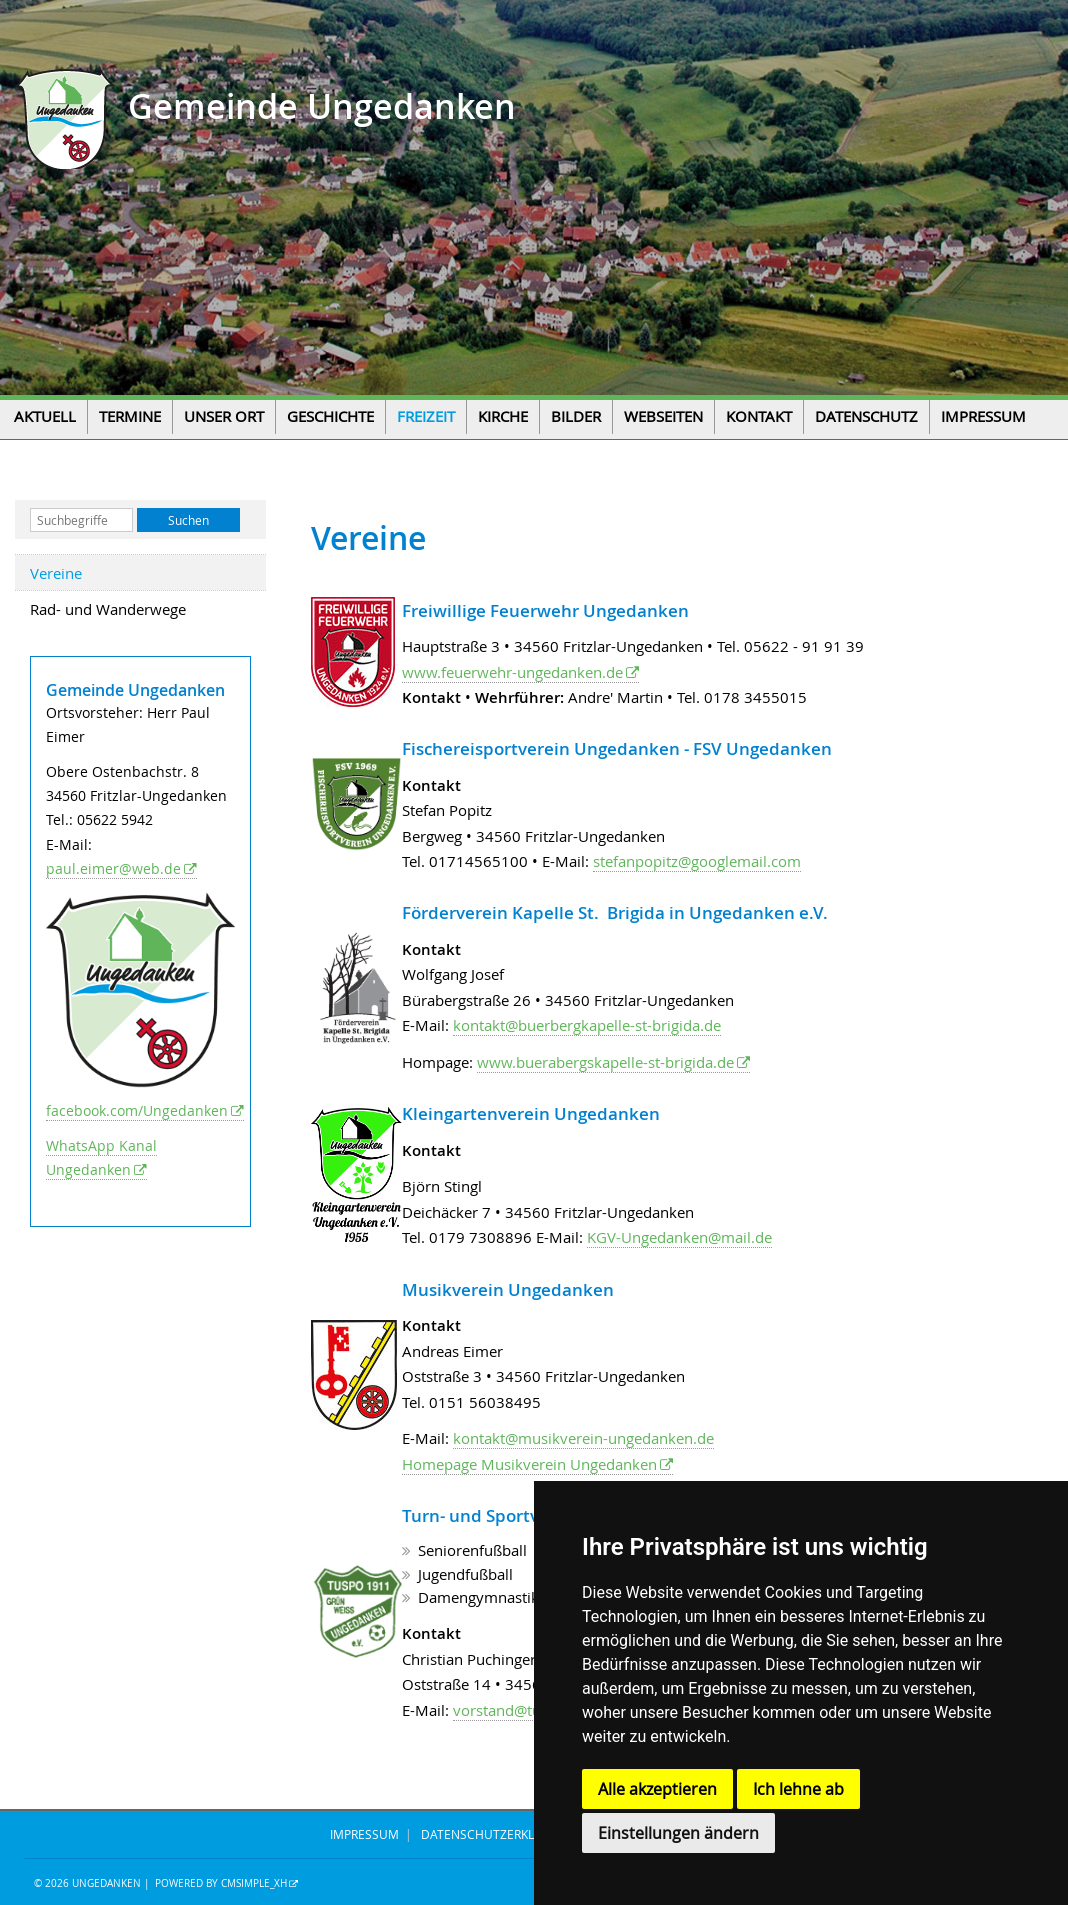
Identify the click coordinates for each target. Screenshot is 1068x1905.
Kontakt (759, 416)
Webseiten (663, 416)
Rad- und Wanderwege (108, 609)
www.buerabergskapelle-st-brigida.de (605, 1062)
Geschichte (330, 416)
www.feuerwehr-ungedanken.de (512, 672)
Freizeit (426, 416)
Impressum (983, 416)
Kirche (503, 416)
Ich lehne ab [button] (798, 1789)
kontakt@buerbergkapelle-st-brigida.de (587, 1025)
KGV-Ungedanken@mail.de (679, 1237)
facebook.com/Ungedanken (137, 1110)
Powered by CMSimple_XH (221, 1883)
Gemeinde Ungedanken (317, 106)
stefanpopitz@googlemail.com (697, 861)
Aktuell (45, 416)
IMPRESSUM (364, 1834)
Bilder (576, 416)
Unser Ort (224, 416)
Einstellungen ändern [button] (678, 1833)
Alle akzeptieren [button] (657, 1789)
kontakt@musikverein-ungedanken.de (583, 1438)
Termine (130, 416)
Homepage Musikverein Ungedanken (529, 1464)
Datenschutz (866, 416)
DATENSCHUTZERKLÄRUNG (498, 1834)
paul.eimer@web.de (113, 868)
